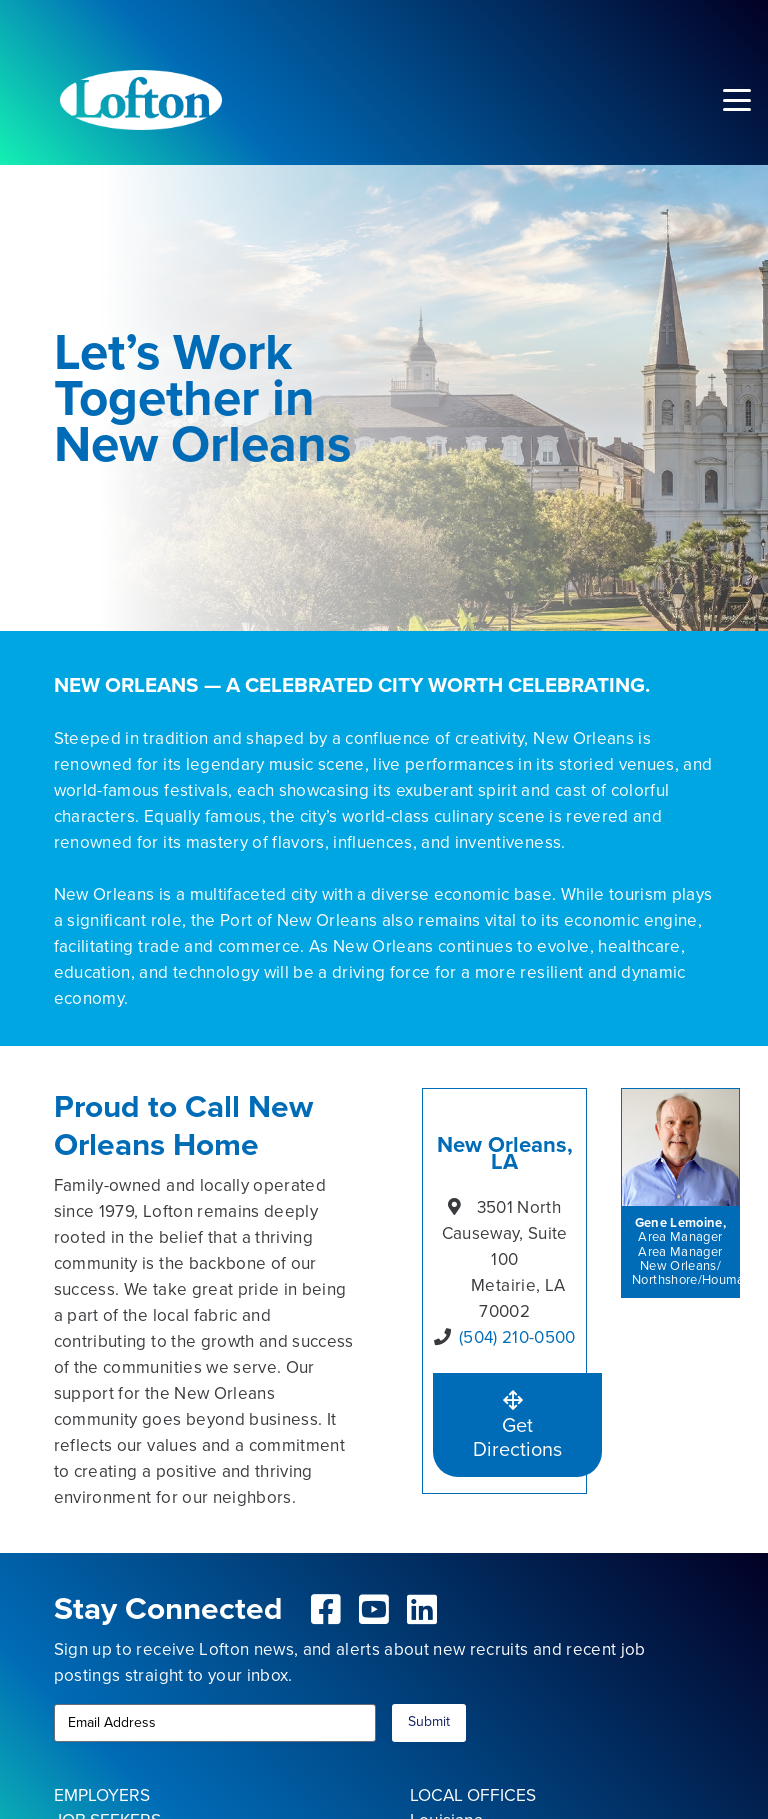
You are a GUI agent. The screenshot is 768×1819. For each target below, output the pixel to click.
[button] (736, 100)
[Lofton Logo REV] (141, 100)
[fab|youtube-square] (374, 1609)
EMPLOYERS (102, 1795)
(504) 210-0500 (517, 1337)
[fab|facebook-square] (327, 1609)
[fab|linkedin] (422, 1609)
